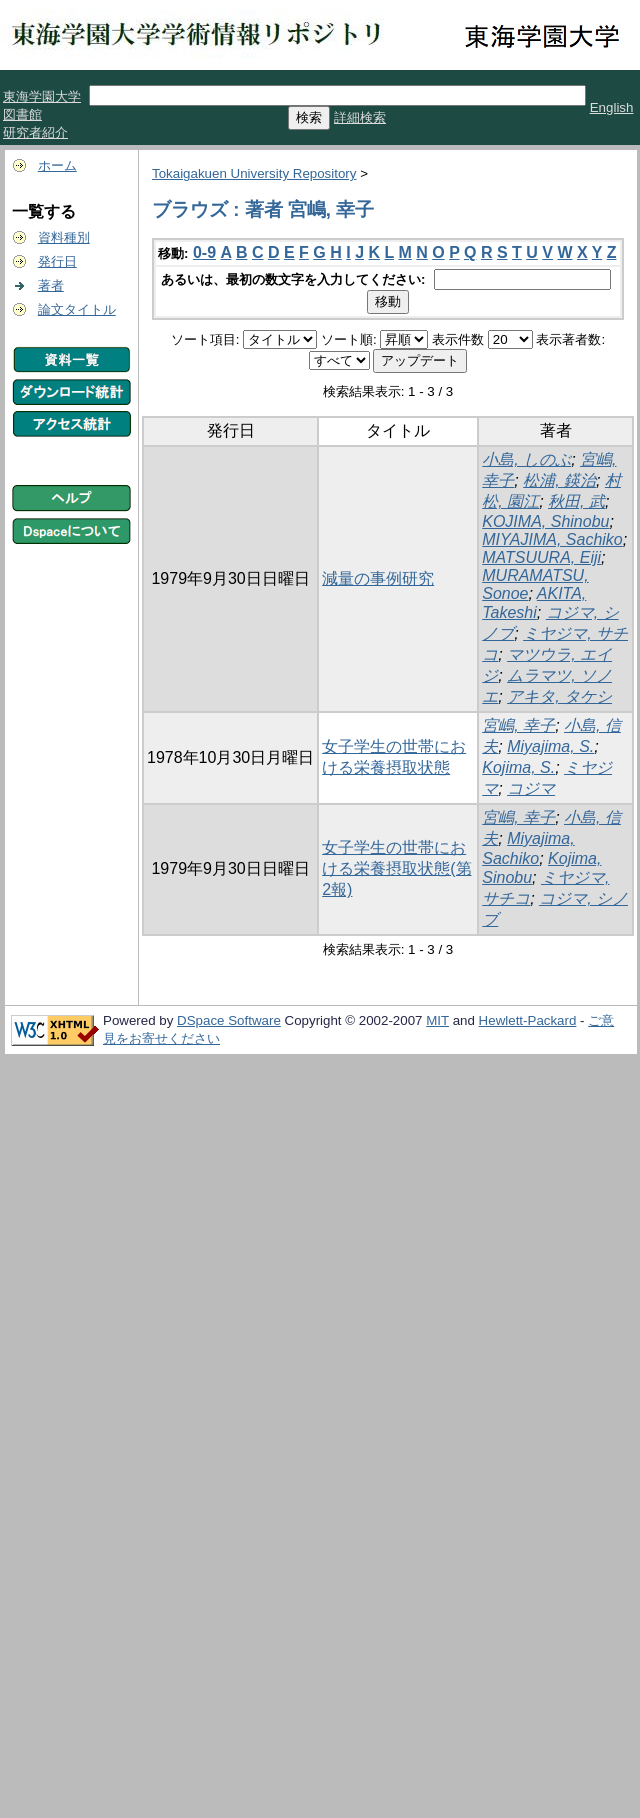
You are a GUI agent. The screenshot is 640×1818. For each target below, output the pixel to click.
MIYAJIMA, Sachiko (552, 539)
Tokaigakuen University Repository (254, 173)
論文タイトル (77, 309)
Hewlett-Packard (528, 1020)
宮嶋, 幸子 (518, 725)
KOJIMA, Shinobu (545, 521)
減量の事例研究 (378, 578)
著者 (51, 285)
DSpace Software (229, 1020)
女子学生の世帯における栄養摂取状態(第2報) (396, 868)
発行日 (57, 261)
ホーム (57, 165)
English (612, 107)
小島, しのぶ (526, 459)
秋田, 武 (576, 501)
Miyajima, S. (550, 746)
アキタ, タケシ (559, 696)
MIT (437, 1020)
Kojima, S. (518, 767)
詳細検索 (360, 117)
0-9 (204, 252)
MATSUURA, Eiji (541, 557)
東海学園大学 (42, 96)
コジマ (531, 788)
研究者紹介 (35, 132)
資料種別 (64, 237)
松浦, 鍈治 (559, 480)
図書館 (22, 114)
